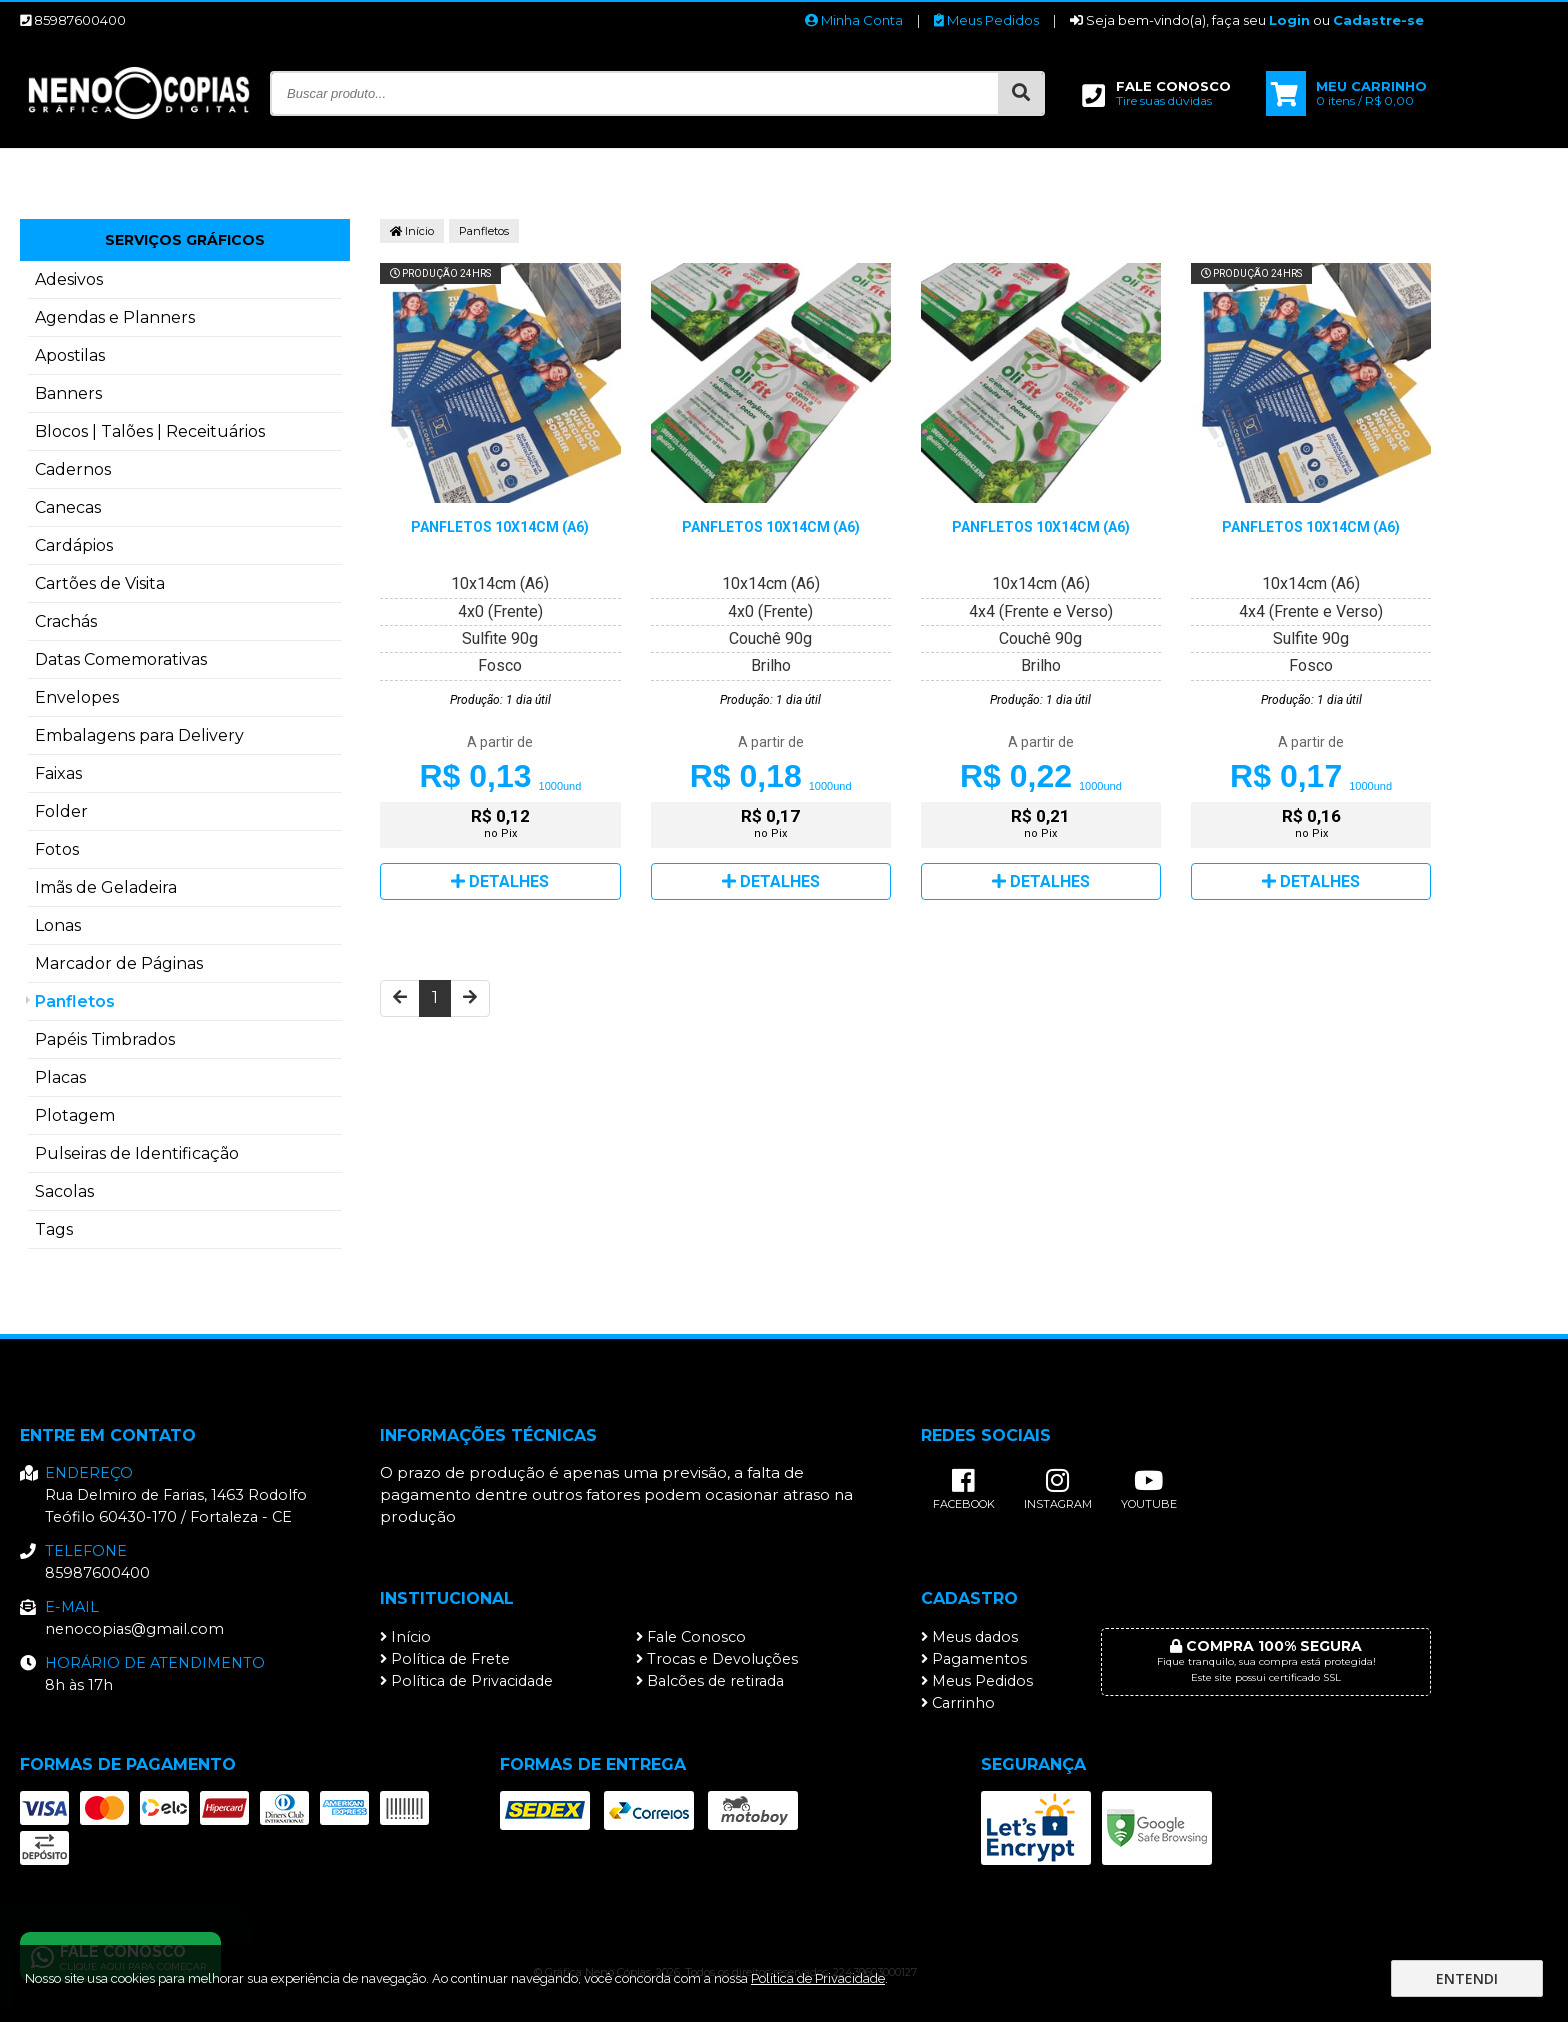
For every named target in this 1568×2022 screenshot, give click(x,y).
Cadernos (73, 469)
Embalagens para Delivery (139, 735)
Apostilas (70, 355)
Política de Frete (445, 1659)
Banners (68, 393)
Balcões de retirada (710, 1681)
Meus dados (969, 1637)
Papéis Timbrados (105, 1039)
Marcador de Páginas (119, 963)
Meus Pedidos (986, 20)
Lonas (58, 925)
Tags (54, 1229)
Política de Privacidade (466, 1681)
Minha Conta (854, 20)
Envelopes (77, 697)
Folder (61, 811)
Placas (60, 1077)
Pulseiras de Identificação (137, 1153)
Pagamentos (974, 1659)
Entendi (1467, 1978)
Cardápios (74, 545)
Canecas (68, 507)
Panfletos (75, 1001)
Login (1289, 20)
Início (412, 231)
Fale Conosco (691, 1637)
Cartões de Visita (100, 583)
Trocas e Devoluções (717, 1659)
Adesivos (69, 279)
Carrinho (958, 1703)
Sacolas (64, 1191)
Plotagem (75, 1115)
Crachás (66, 621)
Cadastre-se (1378, 20)
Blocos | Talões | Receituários (150, 431)
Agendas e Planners (115, 317)
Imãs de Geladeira (106, 887)
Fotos (57, 849)
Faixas (58, 773)
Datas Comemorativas (121, 659)
